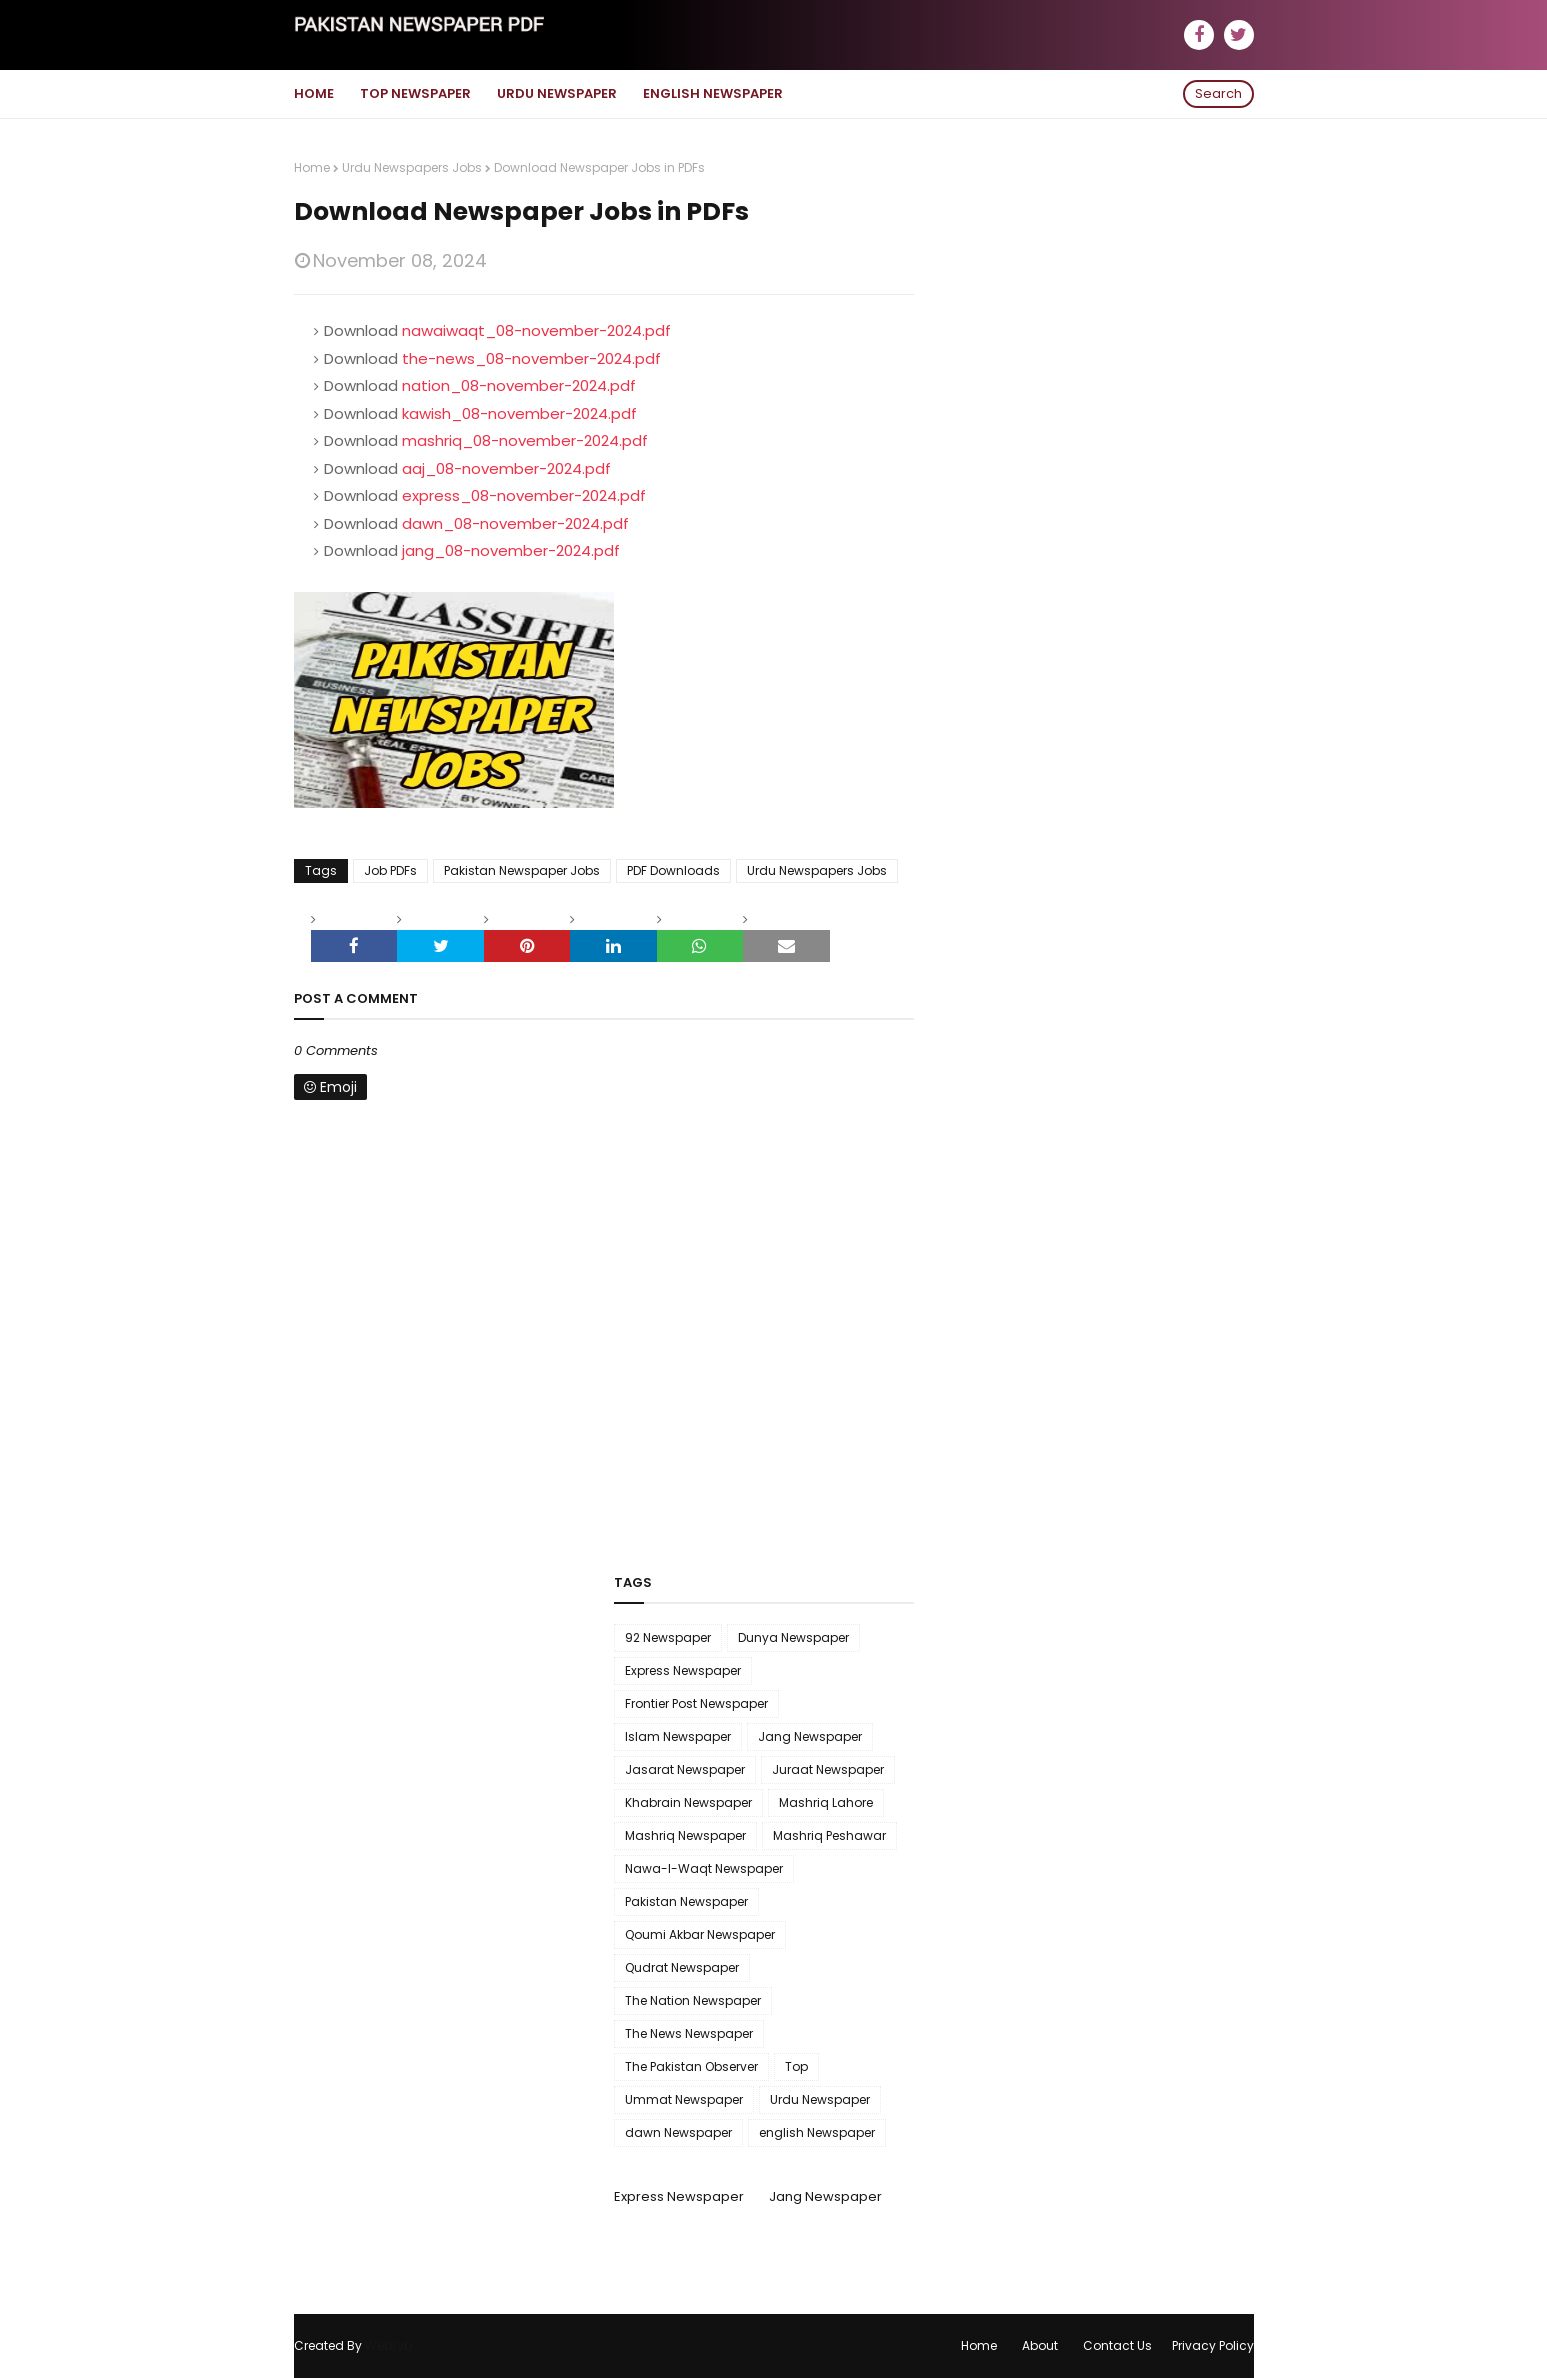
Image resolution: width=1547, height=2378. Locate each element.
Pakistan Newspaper (686, 1901)
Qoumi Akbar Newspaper (700, 1934)
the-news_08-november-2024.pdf (531, 358)
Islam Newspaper (678, 1736)
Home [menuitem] (314, 93)
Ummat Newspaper (684, 2099)
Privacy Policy (1213, 2345)
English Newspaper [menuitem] (713, 93)
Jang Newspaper (810, 1736)
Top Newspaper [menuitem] (415, 93)
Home (312, 167)
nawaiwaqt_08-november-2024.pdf (536, 330)
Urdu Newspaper (820, 2099)
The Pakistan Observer (691, 2066)
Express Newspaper (683, 1670)
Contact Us (1117, 2345)
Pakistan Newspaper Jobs (522, 870)
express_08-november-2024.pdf (524, 495)
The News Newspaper (689, 2033)
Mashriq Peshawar (829, 1835)
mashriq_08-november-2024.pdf (525, 440)
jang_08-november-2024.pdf (511, 550)
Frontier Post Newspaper (696, 1703)
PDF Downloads (673, 870)
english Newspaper (817, 2132)
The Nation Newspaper (693, 2000)
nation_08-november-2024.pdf (519, 385)
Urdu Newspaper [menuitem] (557, 93)
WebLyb (388, 2345)
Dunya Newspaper (793, 1637)
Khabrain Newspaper (688, 1802)
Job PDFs (390, 870)
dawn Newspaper (678, 2132)
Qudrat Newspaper (682, 1967)
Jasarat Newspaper (685, 1769)
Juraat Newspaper (828, 1769)
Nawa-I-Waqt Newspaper (704, 1868)
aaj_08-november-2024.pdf (506, 468)
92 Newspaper (668, 1637)
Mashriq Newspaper (685, 1835)
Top (796, 2066)
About (1040, 2345)
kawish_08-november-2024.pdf (519, 413)
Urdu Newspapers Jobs (412, 167)
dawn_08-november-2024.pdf (515, 523)
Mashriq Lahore (826, 1802)
